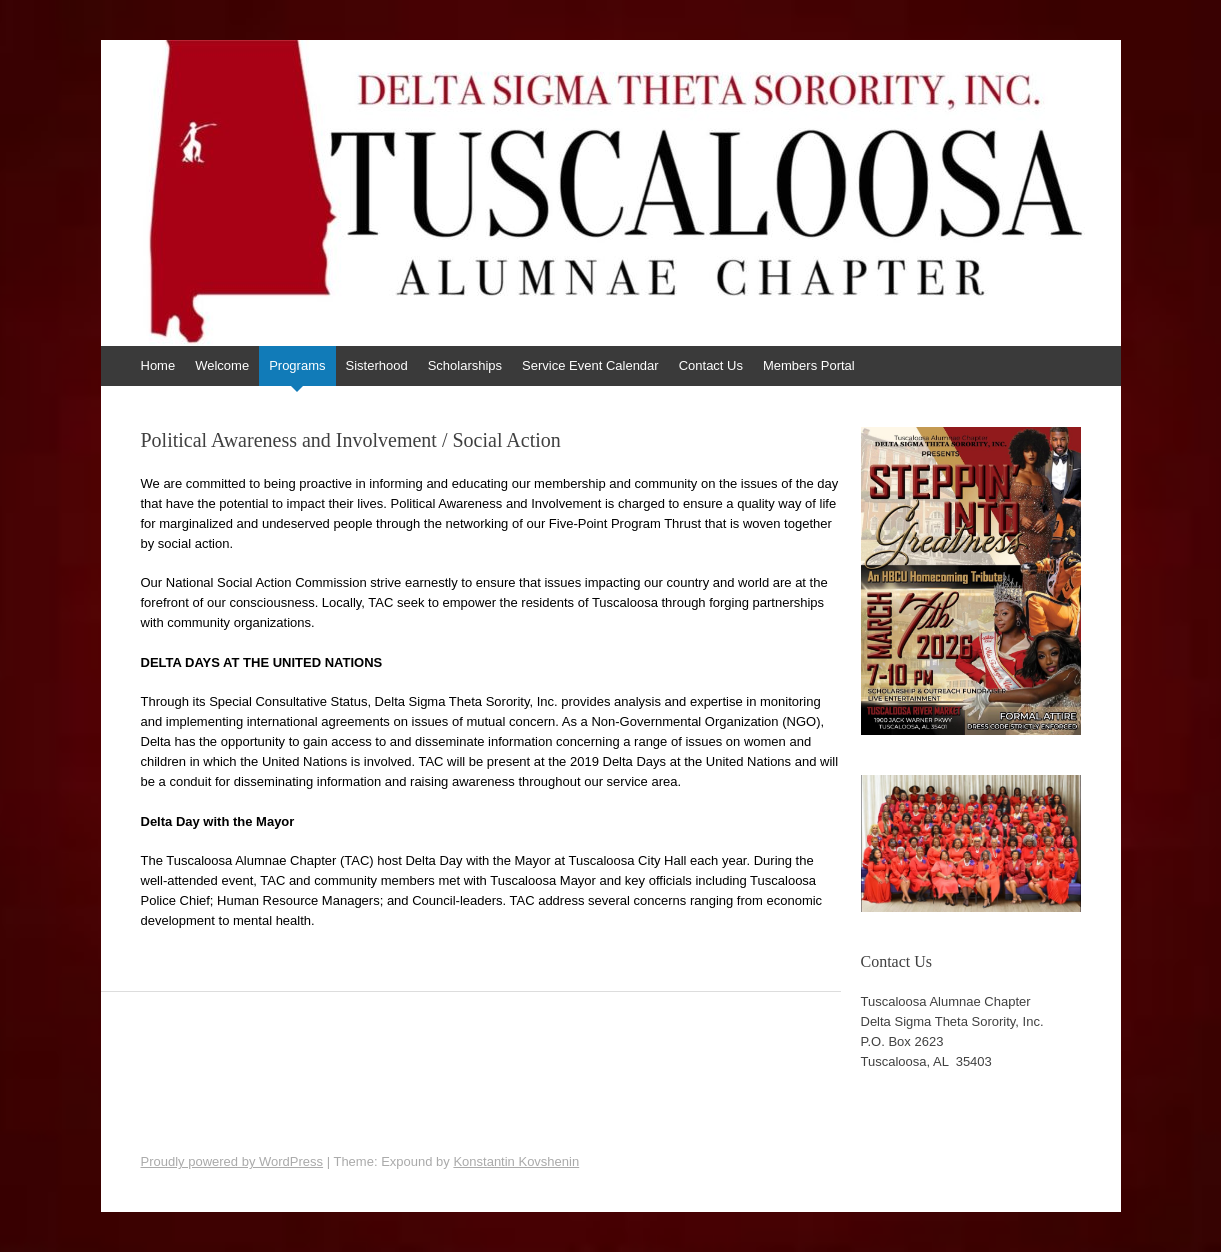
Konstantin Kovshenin (516, 1161)
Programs (297, 365)
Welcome (222, 365)
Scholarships (465, 365)
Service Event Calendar (590, 365)
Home (158, 365)
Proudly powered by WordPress (232, 1161)
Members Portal (809, 365)
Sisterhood (377, 365)
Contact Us (711, 365)
